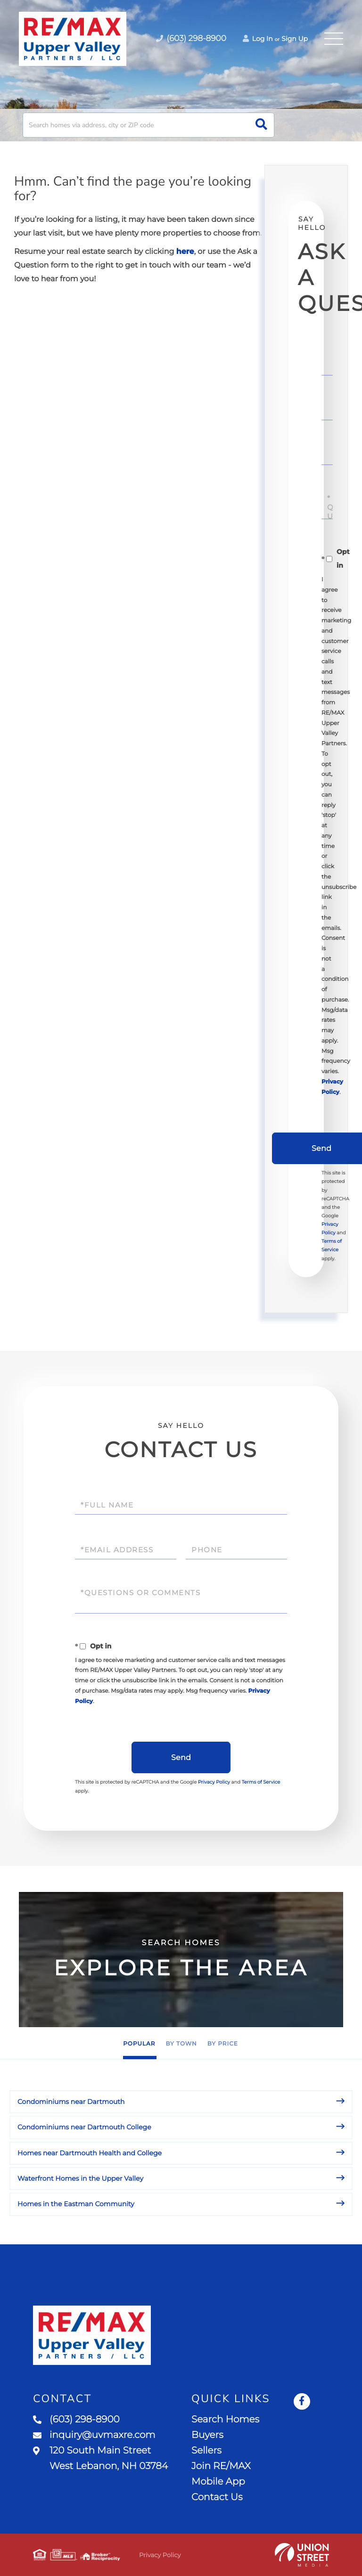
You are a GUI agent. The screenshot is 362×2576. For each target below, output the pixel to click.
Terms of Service (261, 1782)
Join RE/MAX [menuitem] (221, 2466)
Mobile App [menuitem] (218, 2481)
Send (181, 1757)
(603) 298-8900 (76, 2419)
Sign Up (294, 38)
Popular (139, 2043)
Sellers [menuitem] (206, 2450)
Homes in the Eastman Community (75, 2204)
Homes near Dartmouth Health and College (89, 2153)
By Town (181, 2043)
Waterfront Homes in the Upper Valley (80, 2178)
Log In (258, 38)
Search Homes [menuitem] (225, 2419)
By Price (222, 2043)
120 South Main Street (100, 2458)
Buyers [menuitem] (207, 2435)
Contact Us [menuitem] (216, 2497)
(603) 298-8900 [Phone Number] (191, 38)
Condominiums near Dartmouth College (84, 2127)
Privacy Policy (214, 1782)
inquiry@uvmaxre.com (94, 2435)
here (185, 251)
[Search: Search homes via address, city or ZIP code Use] (148, 125)
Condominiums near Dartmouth (71, 2101)
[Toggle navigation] (333, 39)
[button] (261, 125)
